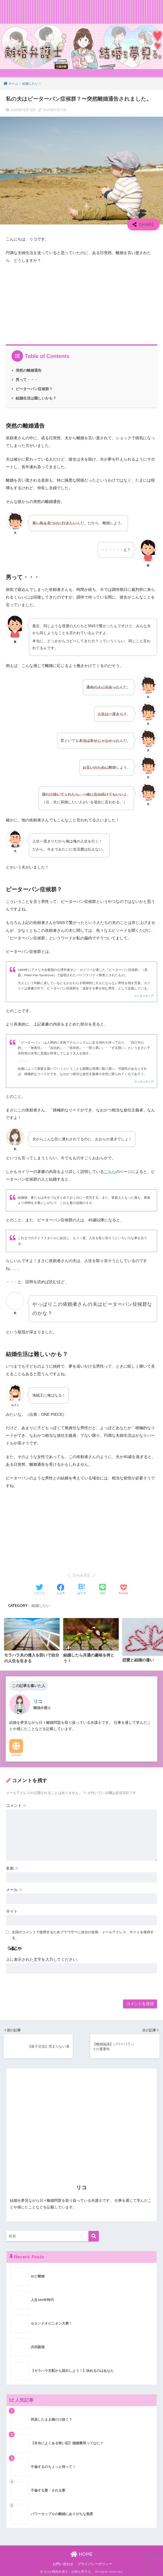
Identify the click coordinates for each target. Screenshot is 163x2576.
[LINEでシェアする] (102, 1589)
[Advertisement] (81, 302)
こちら (110, 1171)
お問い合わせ (63, 2564)
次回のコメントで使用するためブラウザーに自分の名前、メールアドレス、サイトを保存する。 (83, 1935)
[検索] (93, 2236)
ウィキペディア (142, 996)
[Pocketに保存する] (123, 1589)
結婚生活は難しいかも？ (36, 398)
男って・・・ (27, 379)
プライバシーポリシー (95, 2564)
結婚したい (40, 1605)
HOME (81, 2554)
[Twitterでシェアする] (39, 1589)
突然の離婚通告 (29, 370)
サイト (12, 1911)
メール (14, 1890)
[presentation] (37, 1985)
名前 (12, 1868)
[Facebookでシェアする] (60, 1589)
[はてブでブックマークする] (81, 1589)
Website (16, 1755)
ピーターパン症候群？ (34, 389)
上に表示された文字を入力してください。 (43, 1959)
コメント (16, 1806)
